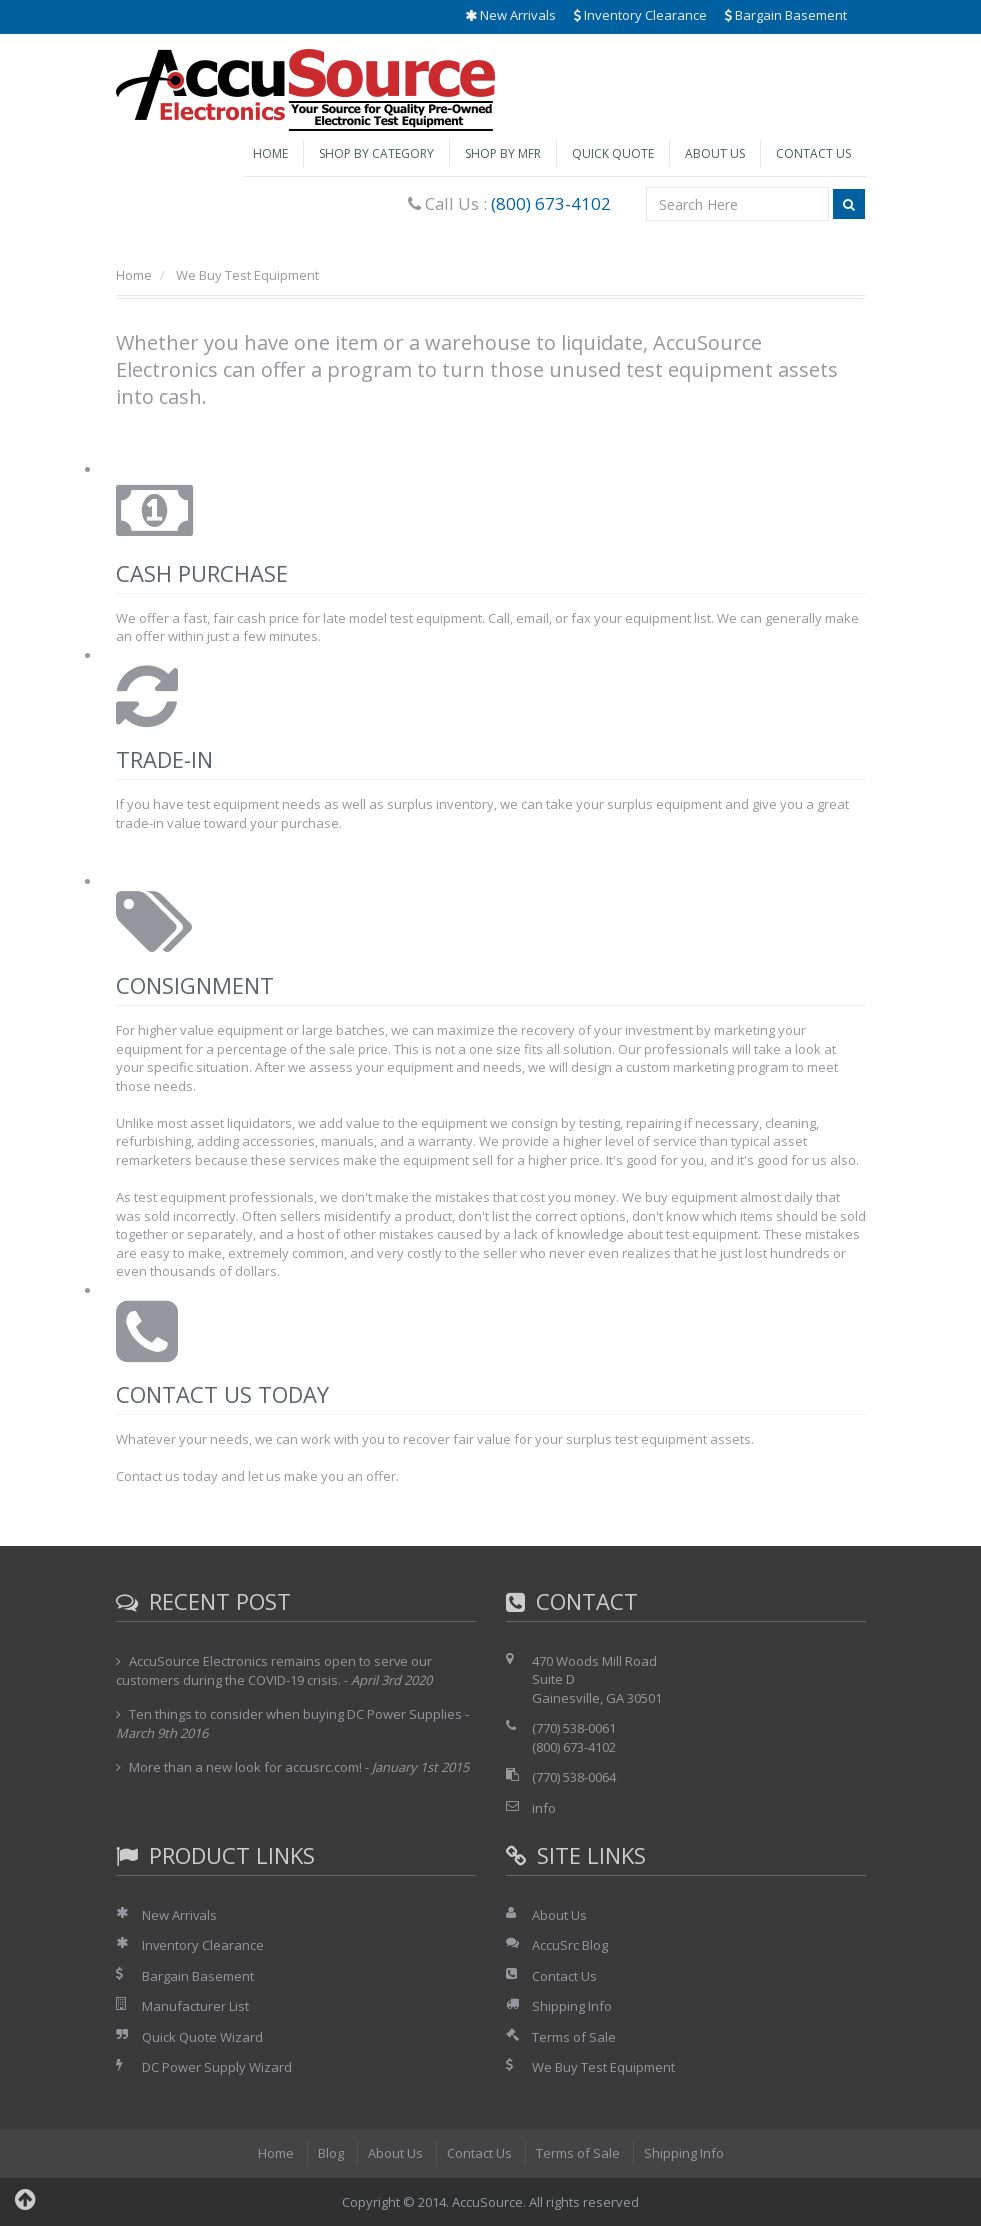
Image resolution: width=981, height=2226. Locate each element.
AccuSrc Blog (570, 1945)
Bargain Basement (786, 15)
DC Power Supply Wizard (217, 2067)
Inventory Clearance (640, 15)
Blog (331, 2153)
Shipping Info (572, 2006)
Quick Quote (613, 153)
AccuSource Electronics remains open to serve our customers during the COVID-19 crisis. (274, 1671)
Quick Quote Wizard (202, 2037)
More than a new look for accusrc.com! (245, 1767)
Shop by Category (376, 153)
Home (270, 153)
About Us (715, 153)
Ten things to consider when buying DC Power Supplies (295, 1714)
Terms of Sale (574, 2037)
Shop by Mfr (503, 153)
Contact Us (813, 153)
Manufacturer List (195, 2006)
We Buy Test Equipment (603, 2067)
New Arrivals (510, 15)
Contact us (148, 1476)
